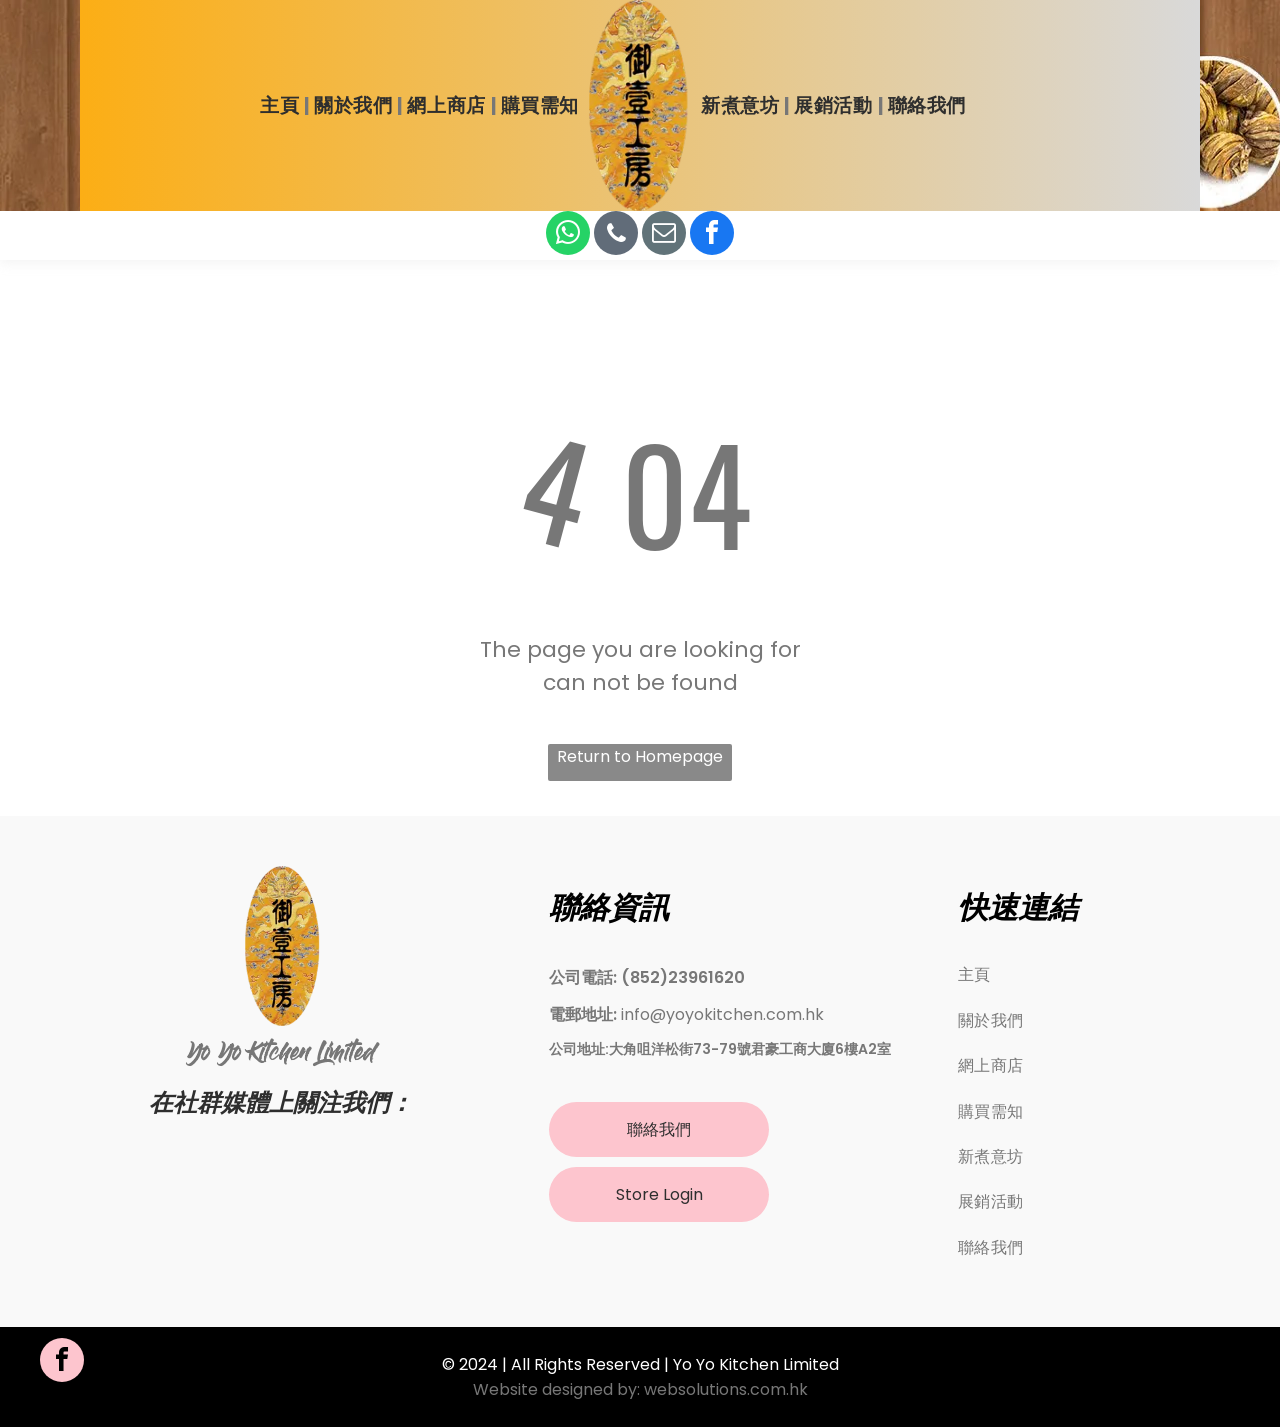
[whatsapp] (568, 235)
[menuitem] (282, 105)
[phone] (616, 235)
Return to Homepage (640, 756)
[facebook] (712, 235)
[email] (664, 235)
